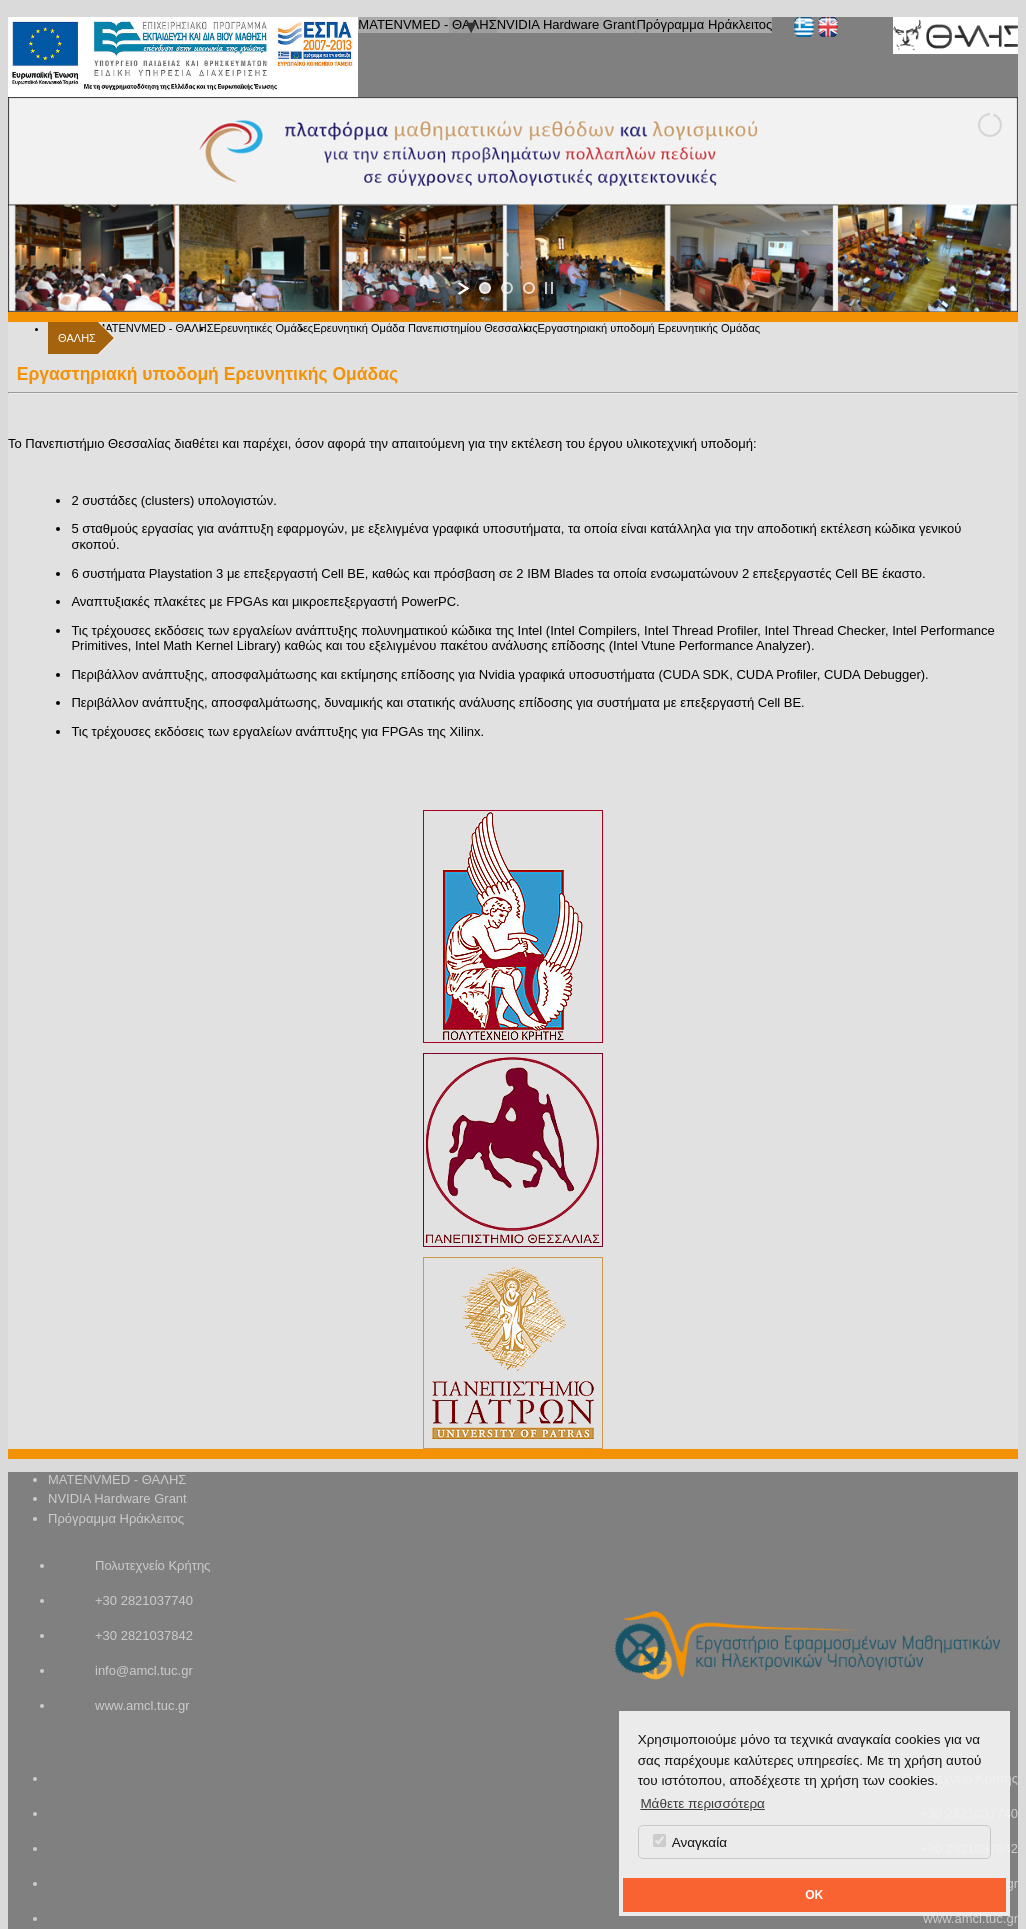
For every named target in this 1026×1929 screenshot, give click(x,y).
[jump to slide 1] (485, 288)
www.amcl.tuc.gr (142, 1705)
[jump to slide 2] (507, 288)
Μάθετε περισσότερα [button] (702, 1803)
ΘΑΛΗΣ (77, 338)
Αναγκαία (690, 1842)
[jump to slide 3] (529, 288)
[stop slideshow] (549, 288)
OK (814, 1895)
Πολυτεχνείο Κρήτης (152, 1565)
